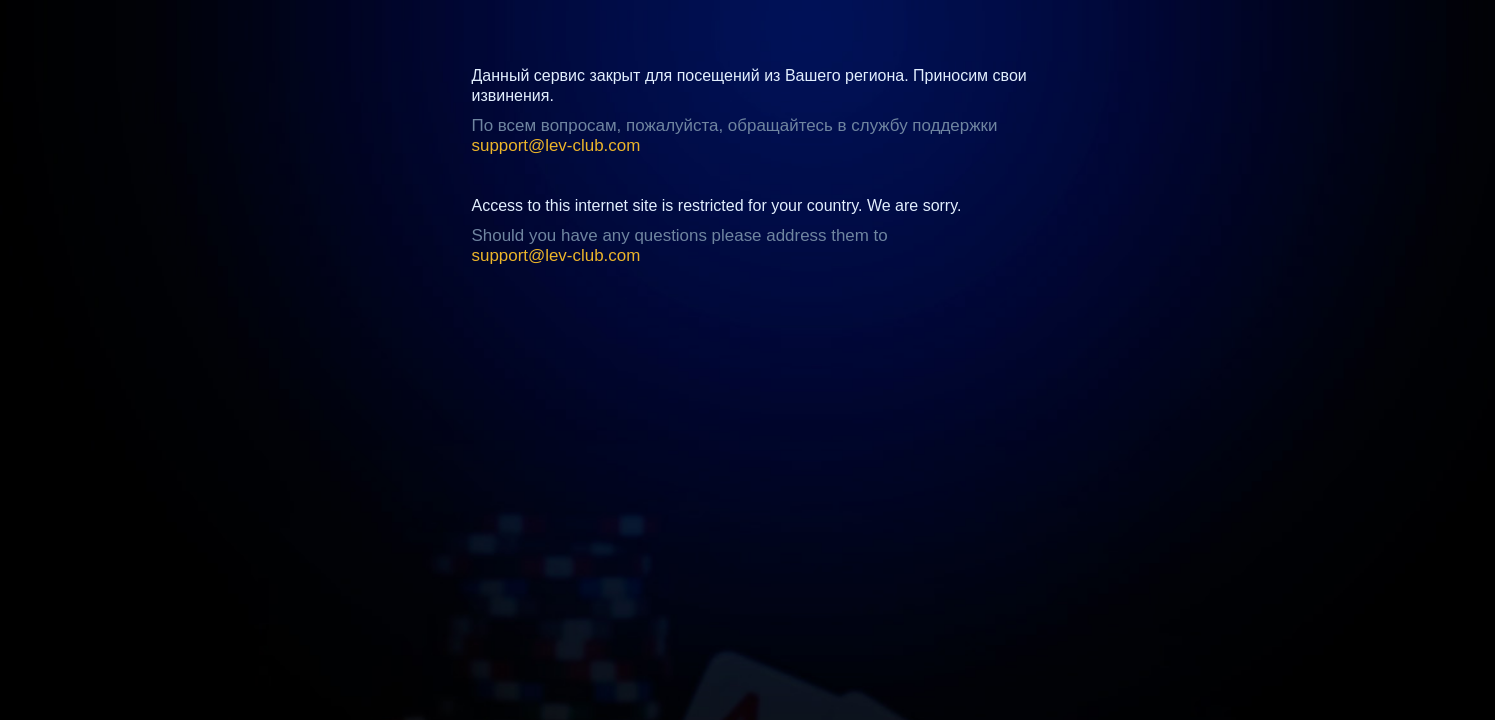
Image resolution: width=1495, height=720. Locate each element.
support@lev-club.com (556, 145)
